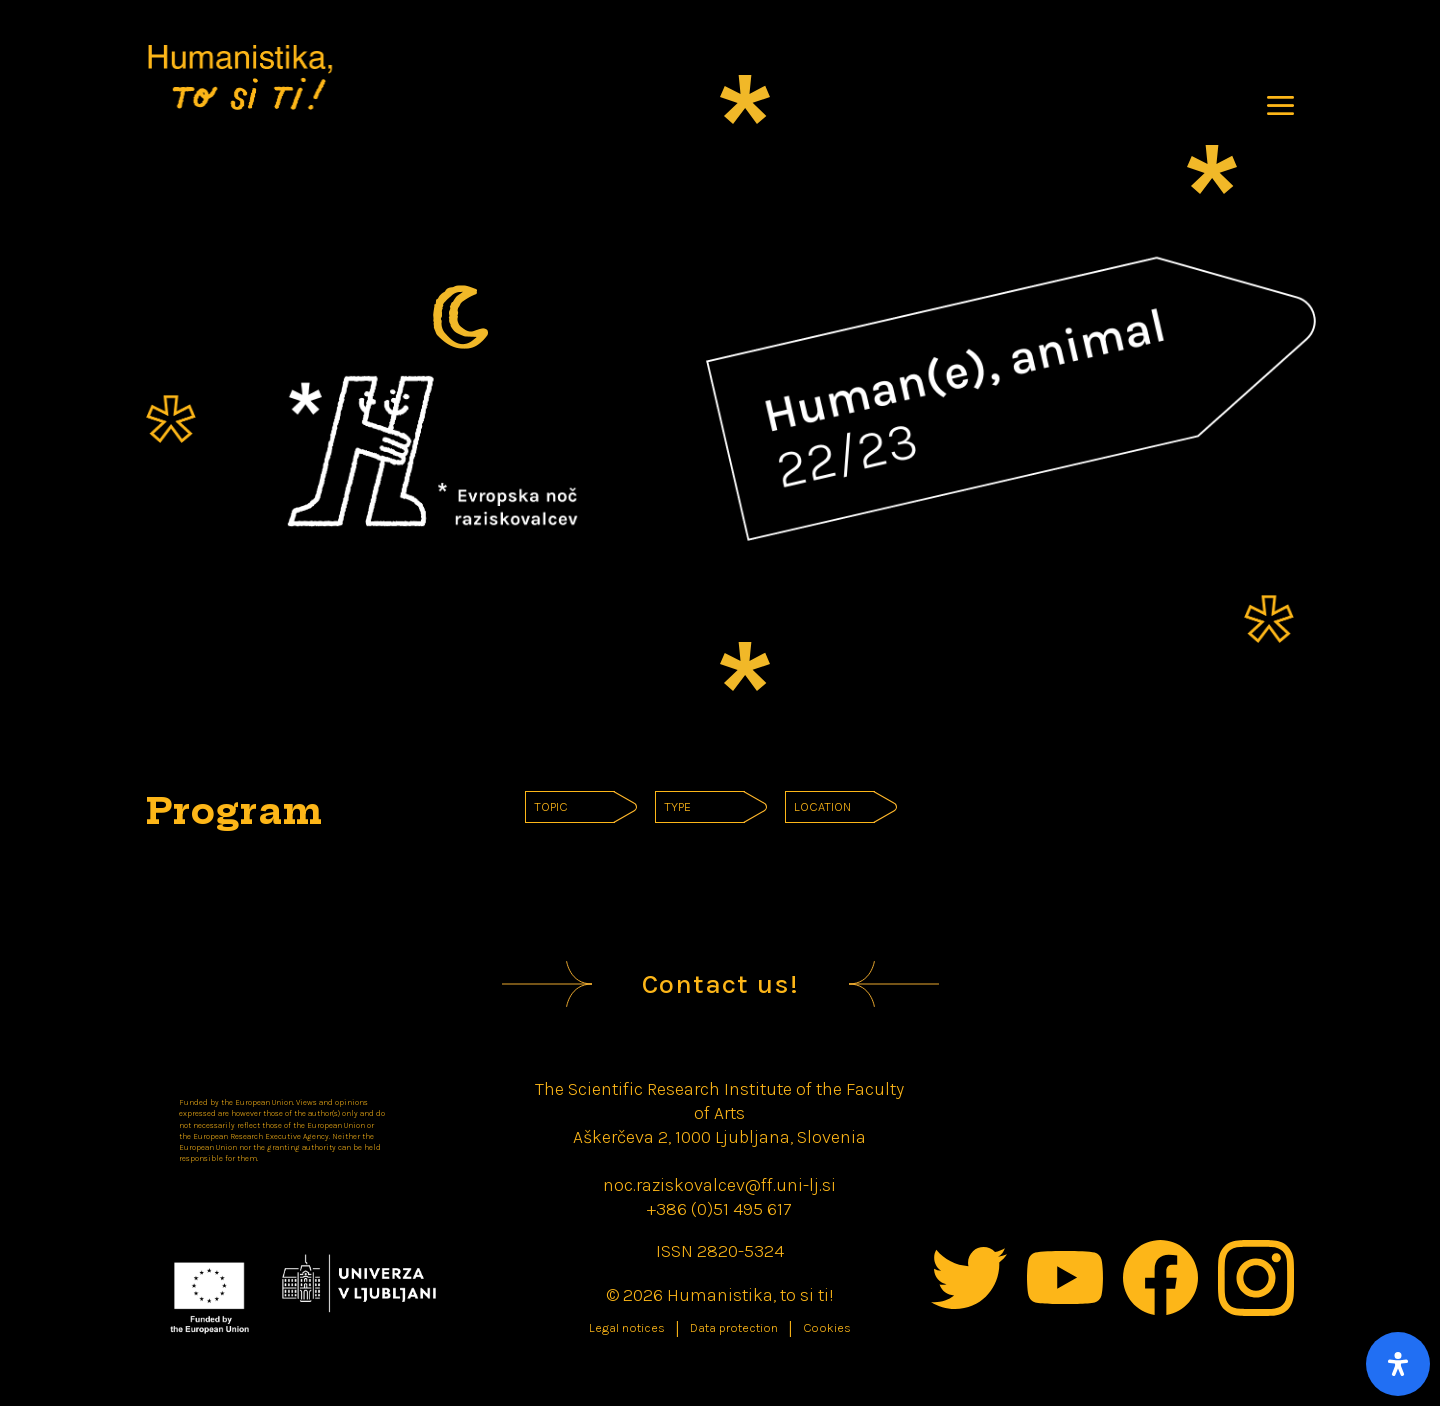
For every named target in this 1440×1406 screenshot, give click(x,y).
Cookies (827, 1328)
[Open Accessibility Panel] (1398, 1364)
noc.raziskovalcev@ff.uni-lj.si (719, 1185)
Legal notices (627, 1328)
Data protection (734, 1328)
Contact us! (720, 984)
